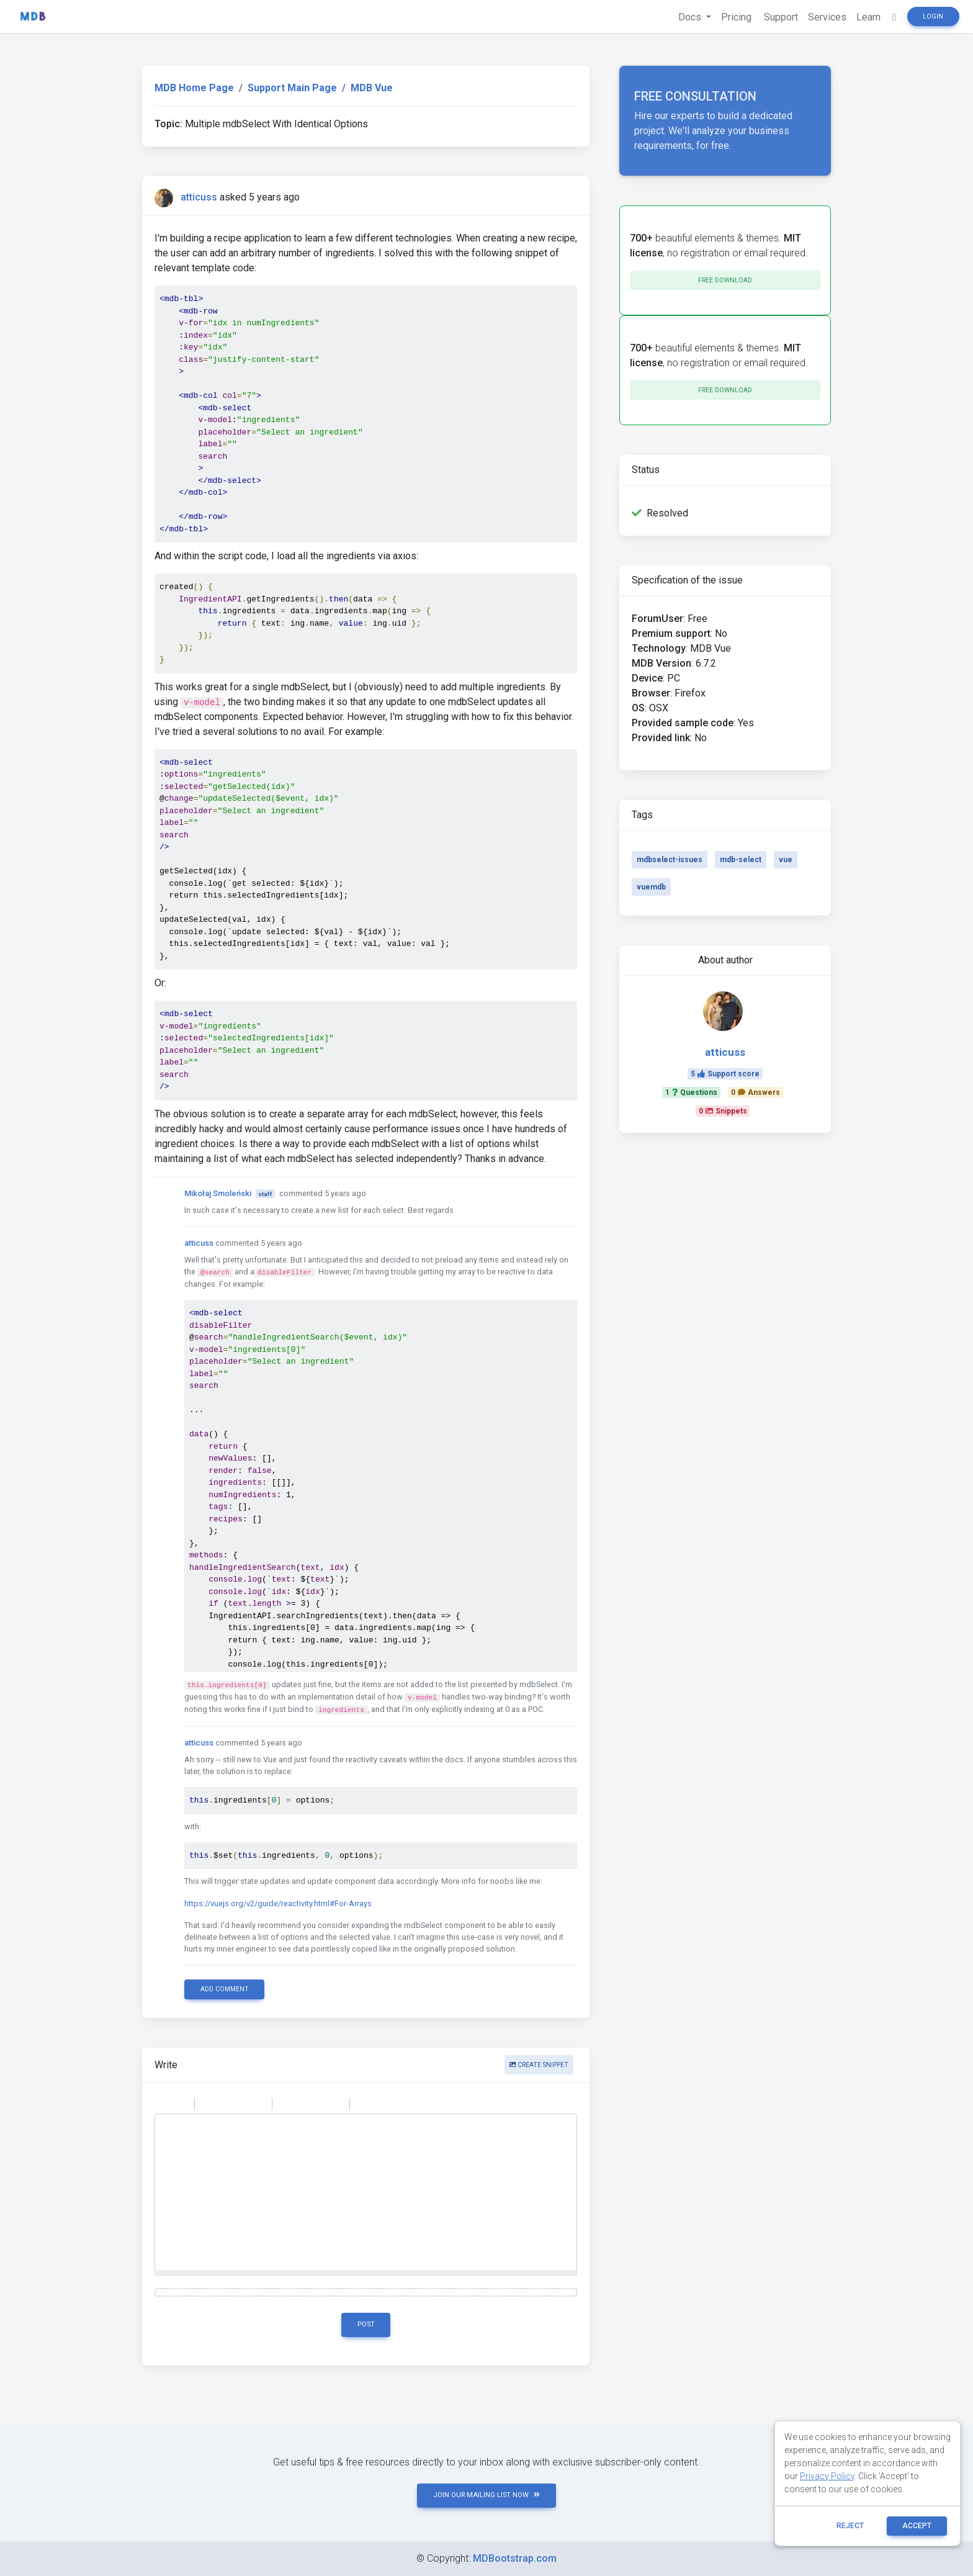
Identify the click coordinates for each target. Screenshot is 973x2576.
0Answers (755, 1092)
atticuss (199, 197)
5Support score (725, 1074)
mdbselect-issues (669, 859)
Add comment (224, 1989)
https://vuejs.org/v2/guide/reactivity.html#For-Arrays (278, 1903)
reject (850, 2525)
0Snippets (723, 1111)
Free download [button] (725, 280)
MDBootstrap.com (515, 2558)
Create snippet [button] (538, 2065)
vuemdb (651, 887)
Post (366, 2324)
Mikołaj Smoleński (217, 1193)
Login (933, 16)
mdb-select (740, 859)
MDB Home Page (194, 88)
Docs (691, 17)
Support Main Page (292, 88)
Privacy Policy (827, 2476)
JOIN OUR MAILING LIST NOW (486, 2495)
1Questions (691, 1092)
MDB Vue (372, 88)
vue (785, 859)
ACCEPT (916, 2525)
